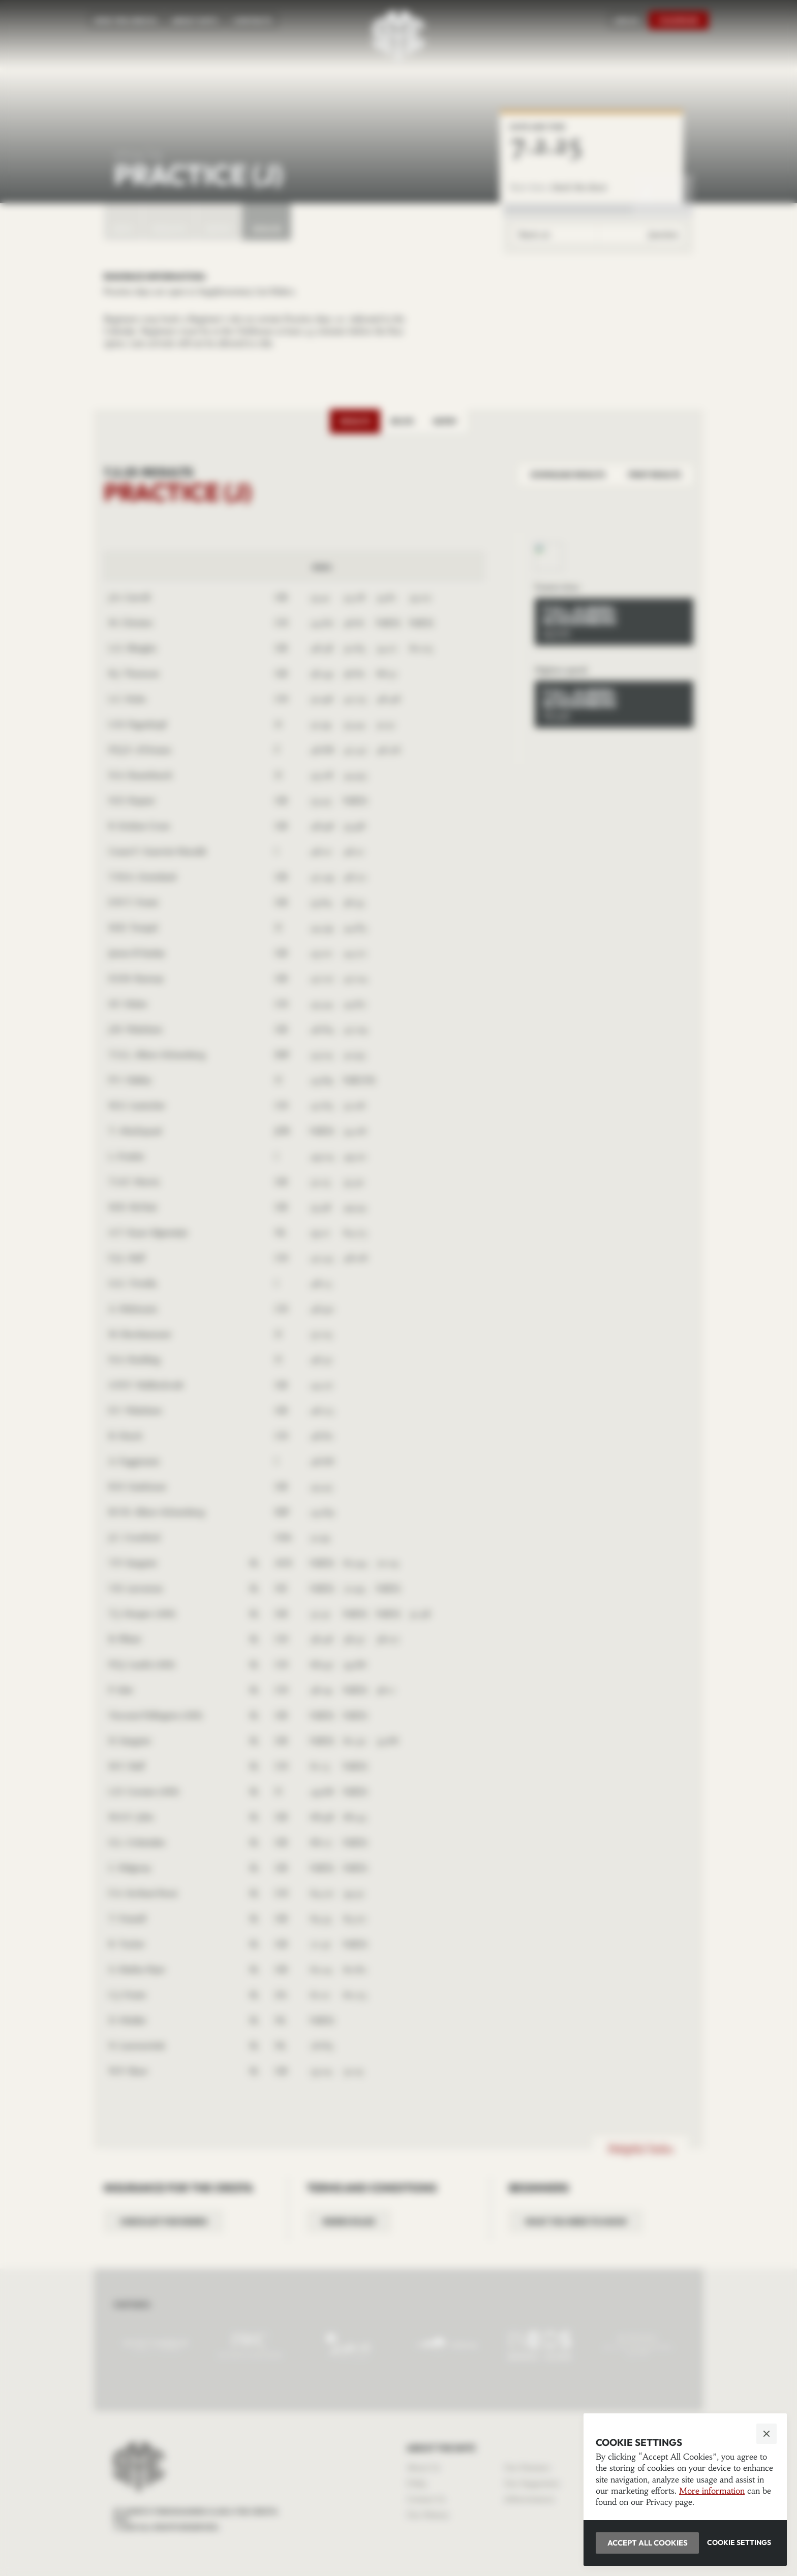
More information (712, 2491)
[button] (398, 1288)
